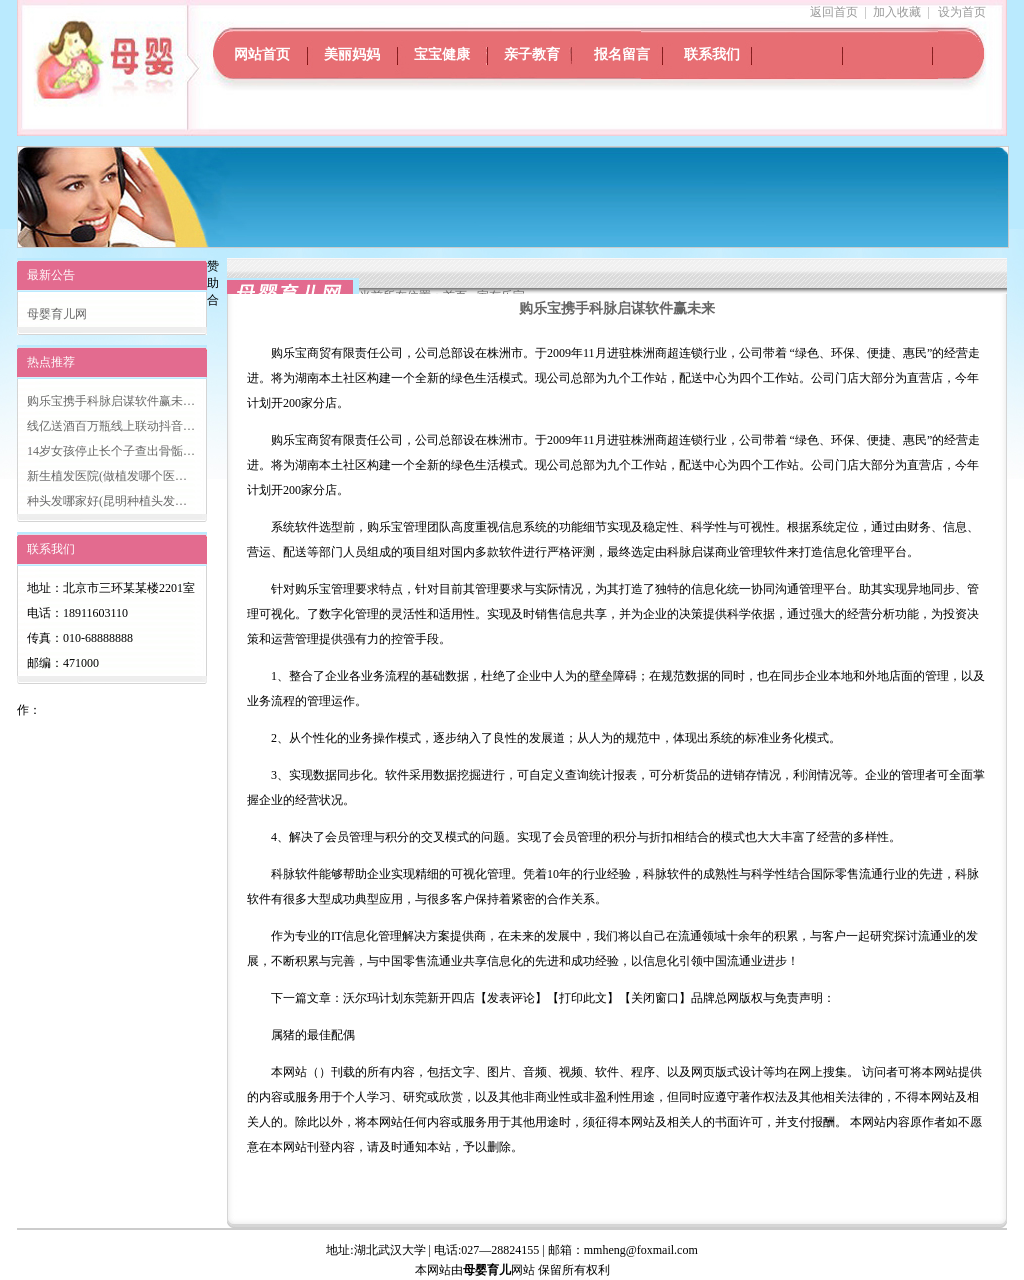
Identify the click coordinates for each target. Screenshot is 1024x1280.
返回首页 (834, 12)
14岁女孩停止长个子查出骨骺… (111, 451)
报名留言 (622, 54)
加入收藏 (897, 12)
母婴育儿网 (57, 314)
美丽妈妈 (352, 54)
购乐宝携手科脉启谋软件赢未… (111, 401)
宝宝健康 (442, 54)
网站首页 (262, 54)
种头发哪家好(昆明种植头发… (107, 501)
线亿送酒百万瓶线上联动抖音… (111, 426)
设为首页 (962, 12)
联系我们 (712, 54)
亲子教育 (532, 54)
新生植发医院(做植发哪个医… (107, 476)
